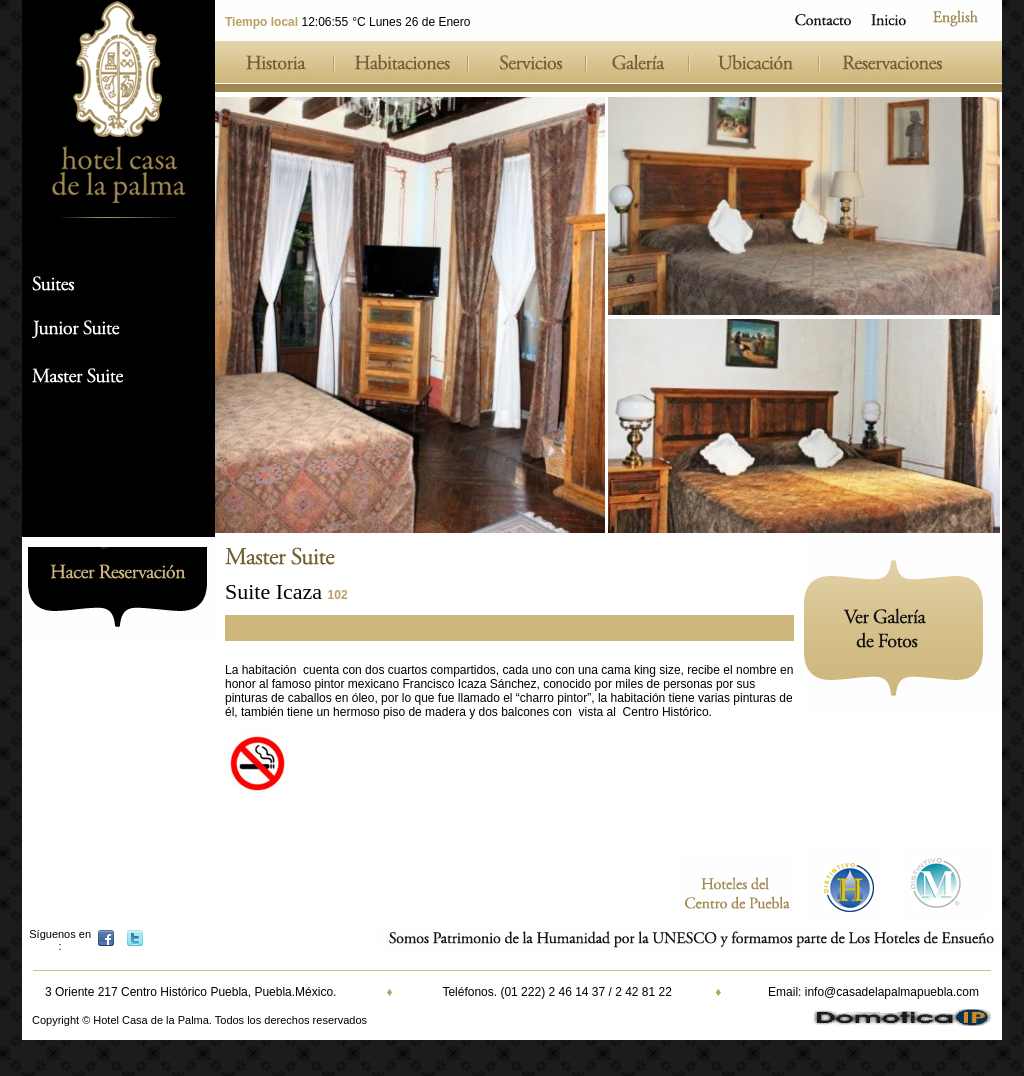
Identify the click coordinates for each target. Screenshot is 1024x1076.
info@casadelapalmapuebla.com (892, 992)
